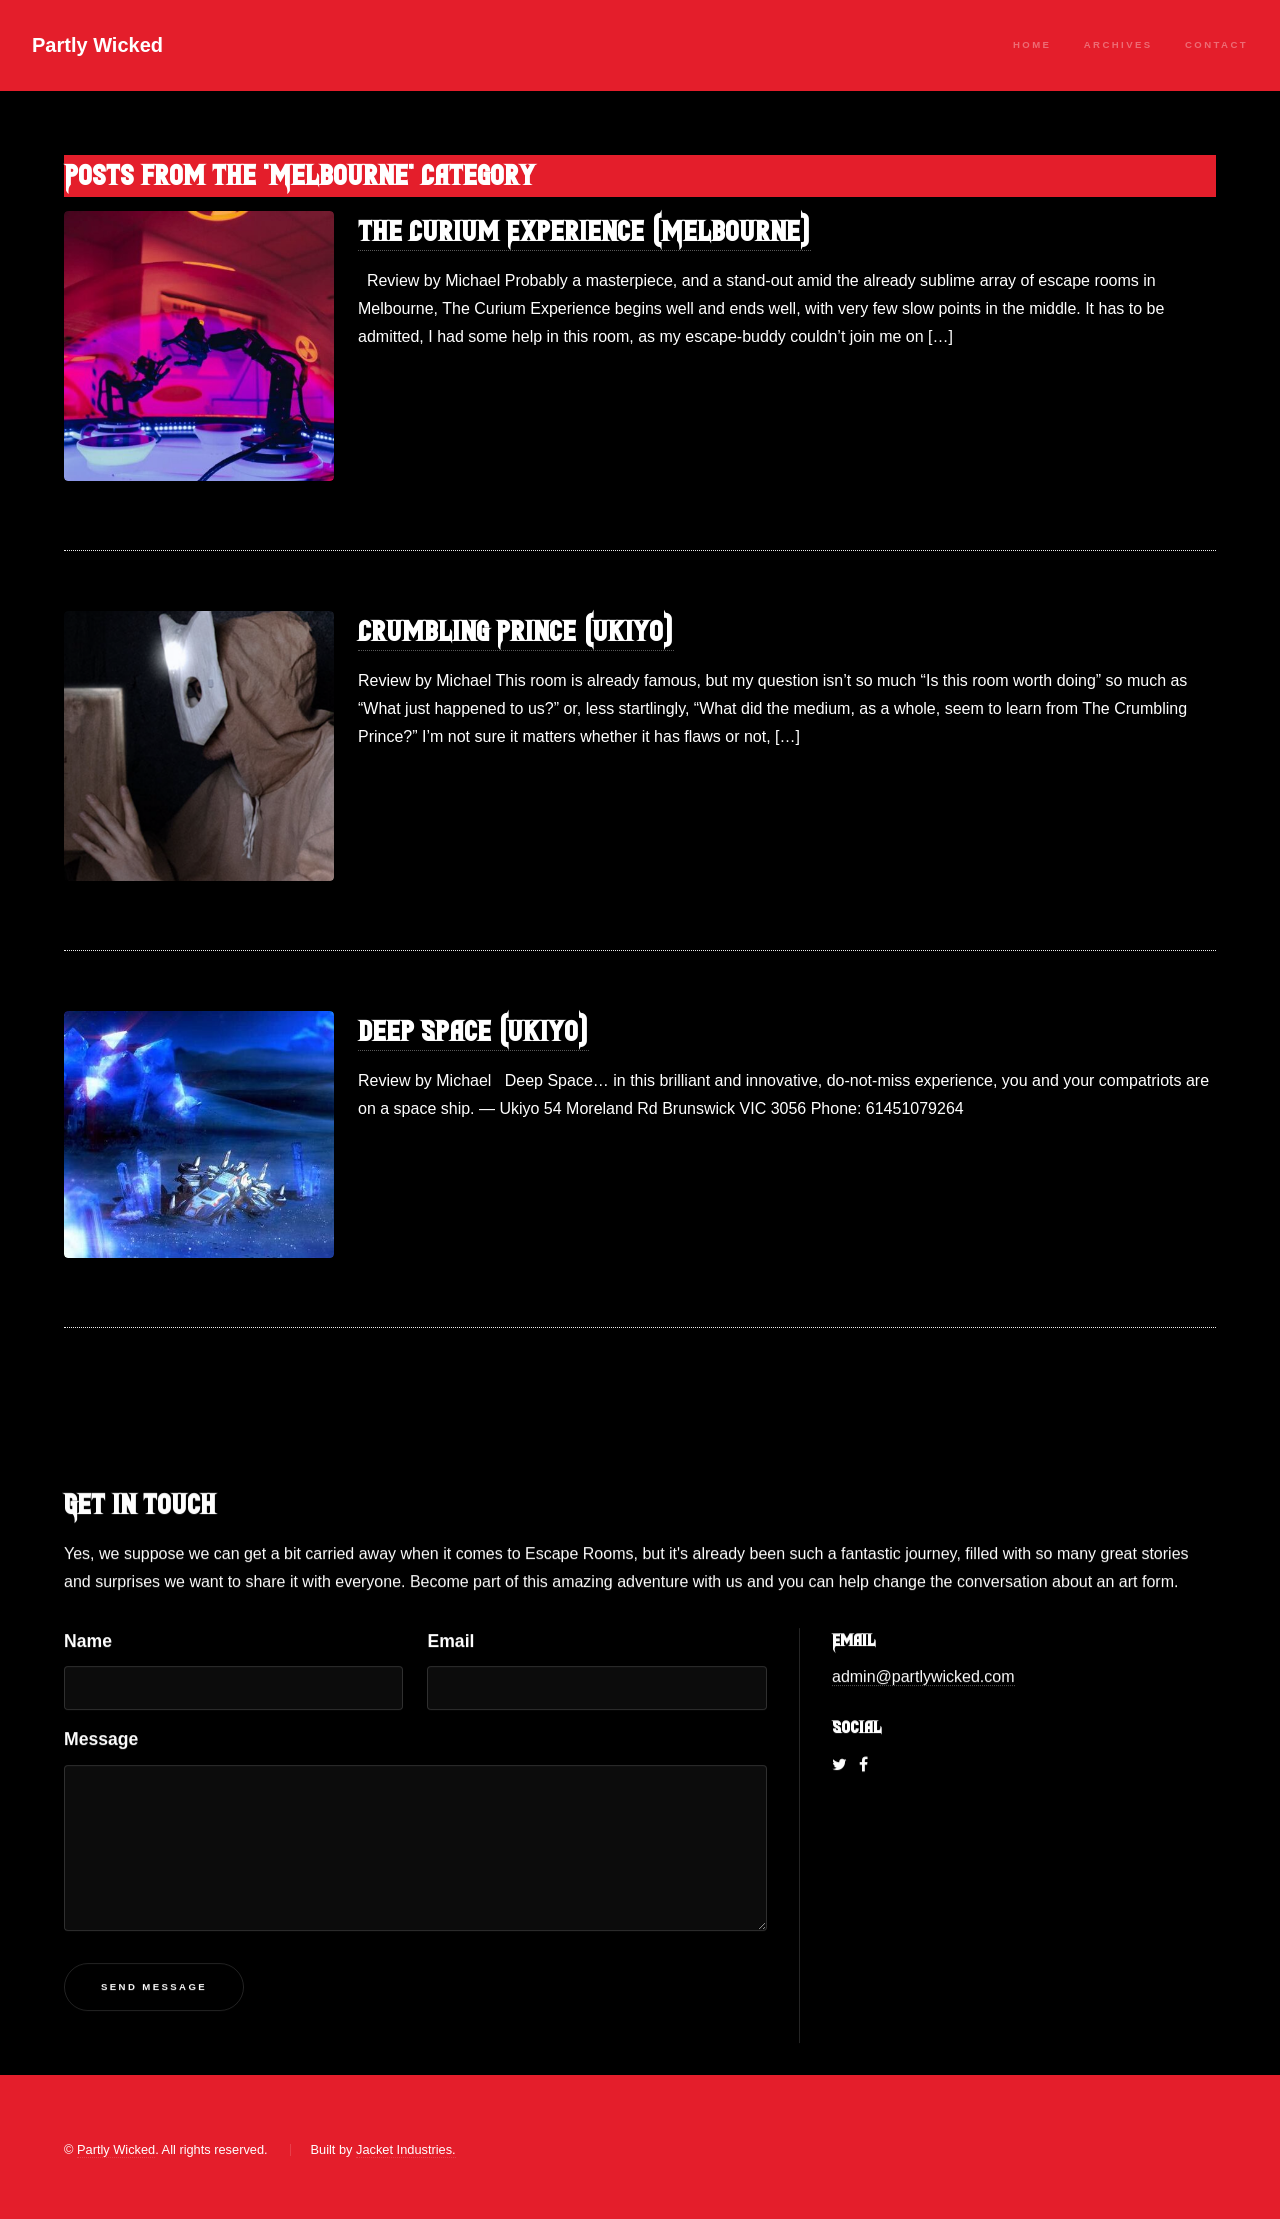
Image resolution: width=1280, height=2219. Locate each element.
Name (88, 1642)
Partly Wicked (97, 45)
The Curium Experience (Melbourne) (584, 231)
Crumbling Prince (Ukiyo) (516, 631)
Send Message (154, 1987)
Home (1032, 44)
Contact (1216, 44)
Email (450, 1642)
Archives (1118, 44)
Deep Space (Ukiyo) (473, 1031)
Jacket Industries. (406, 2149)
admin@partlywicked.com (923, 1677)
